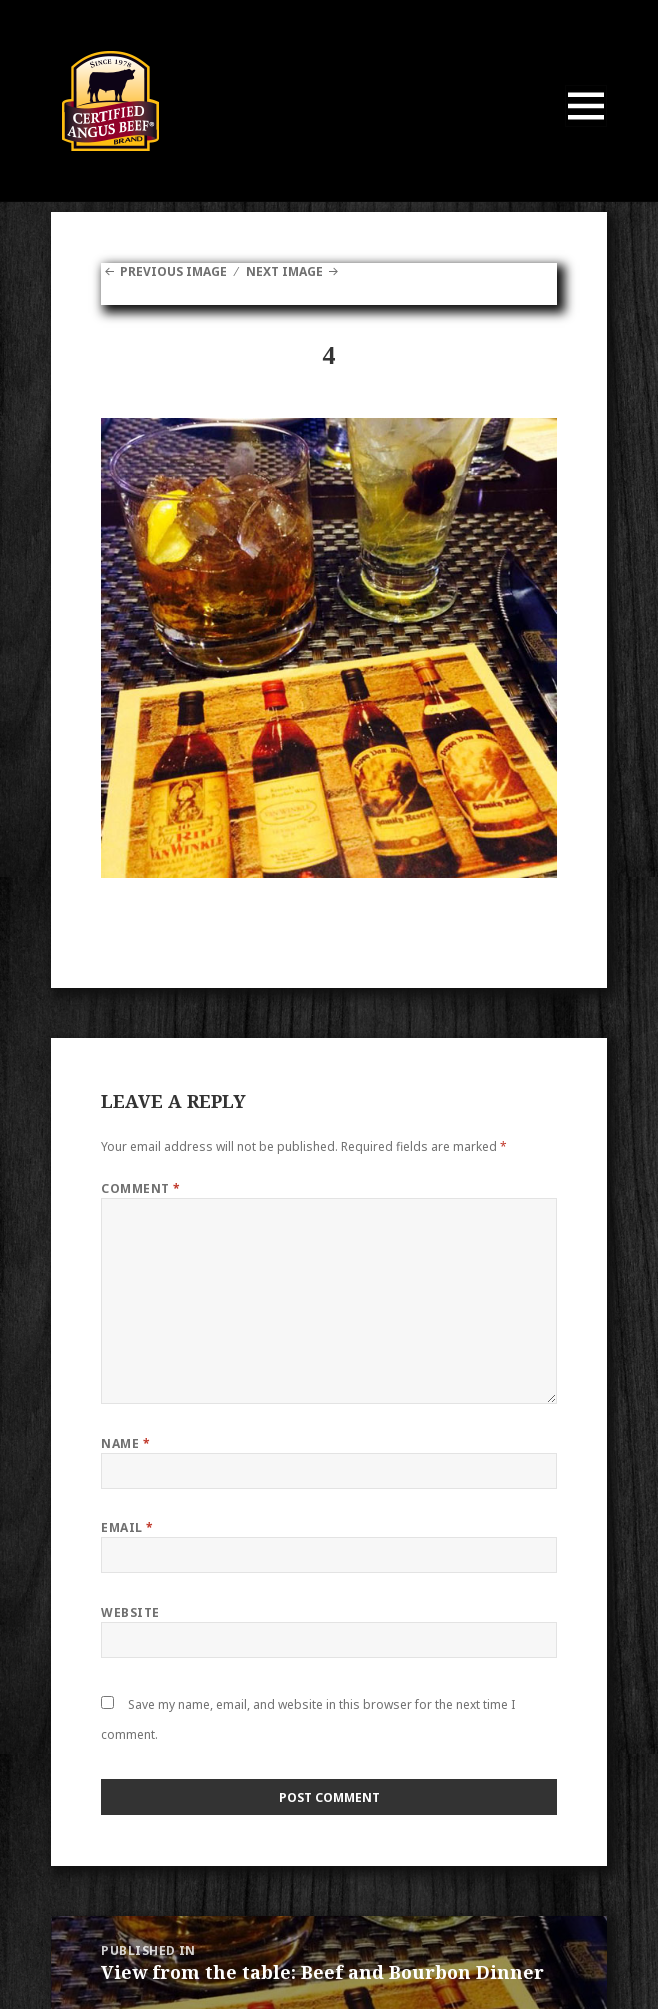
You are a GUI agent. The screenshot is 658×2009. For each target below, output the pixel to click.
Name (125, 1443)
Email (127, 1527)
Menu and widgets (586, 126)
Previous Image (173, 271)
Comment (140, 1188)
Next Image (284, 271)
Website (130, 1612)
